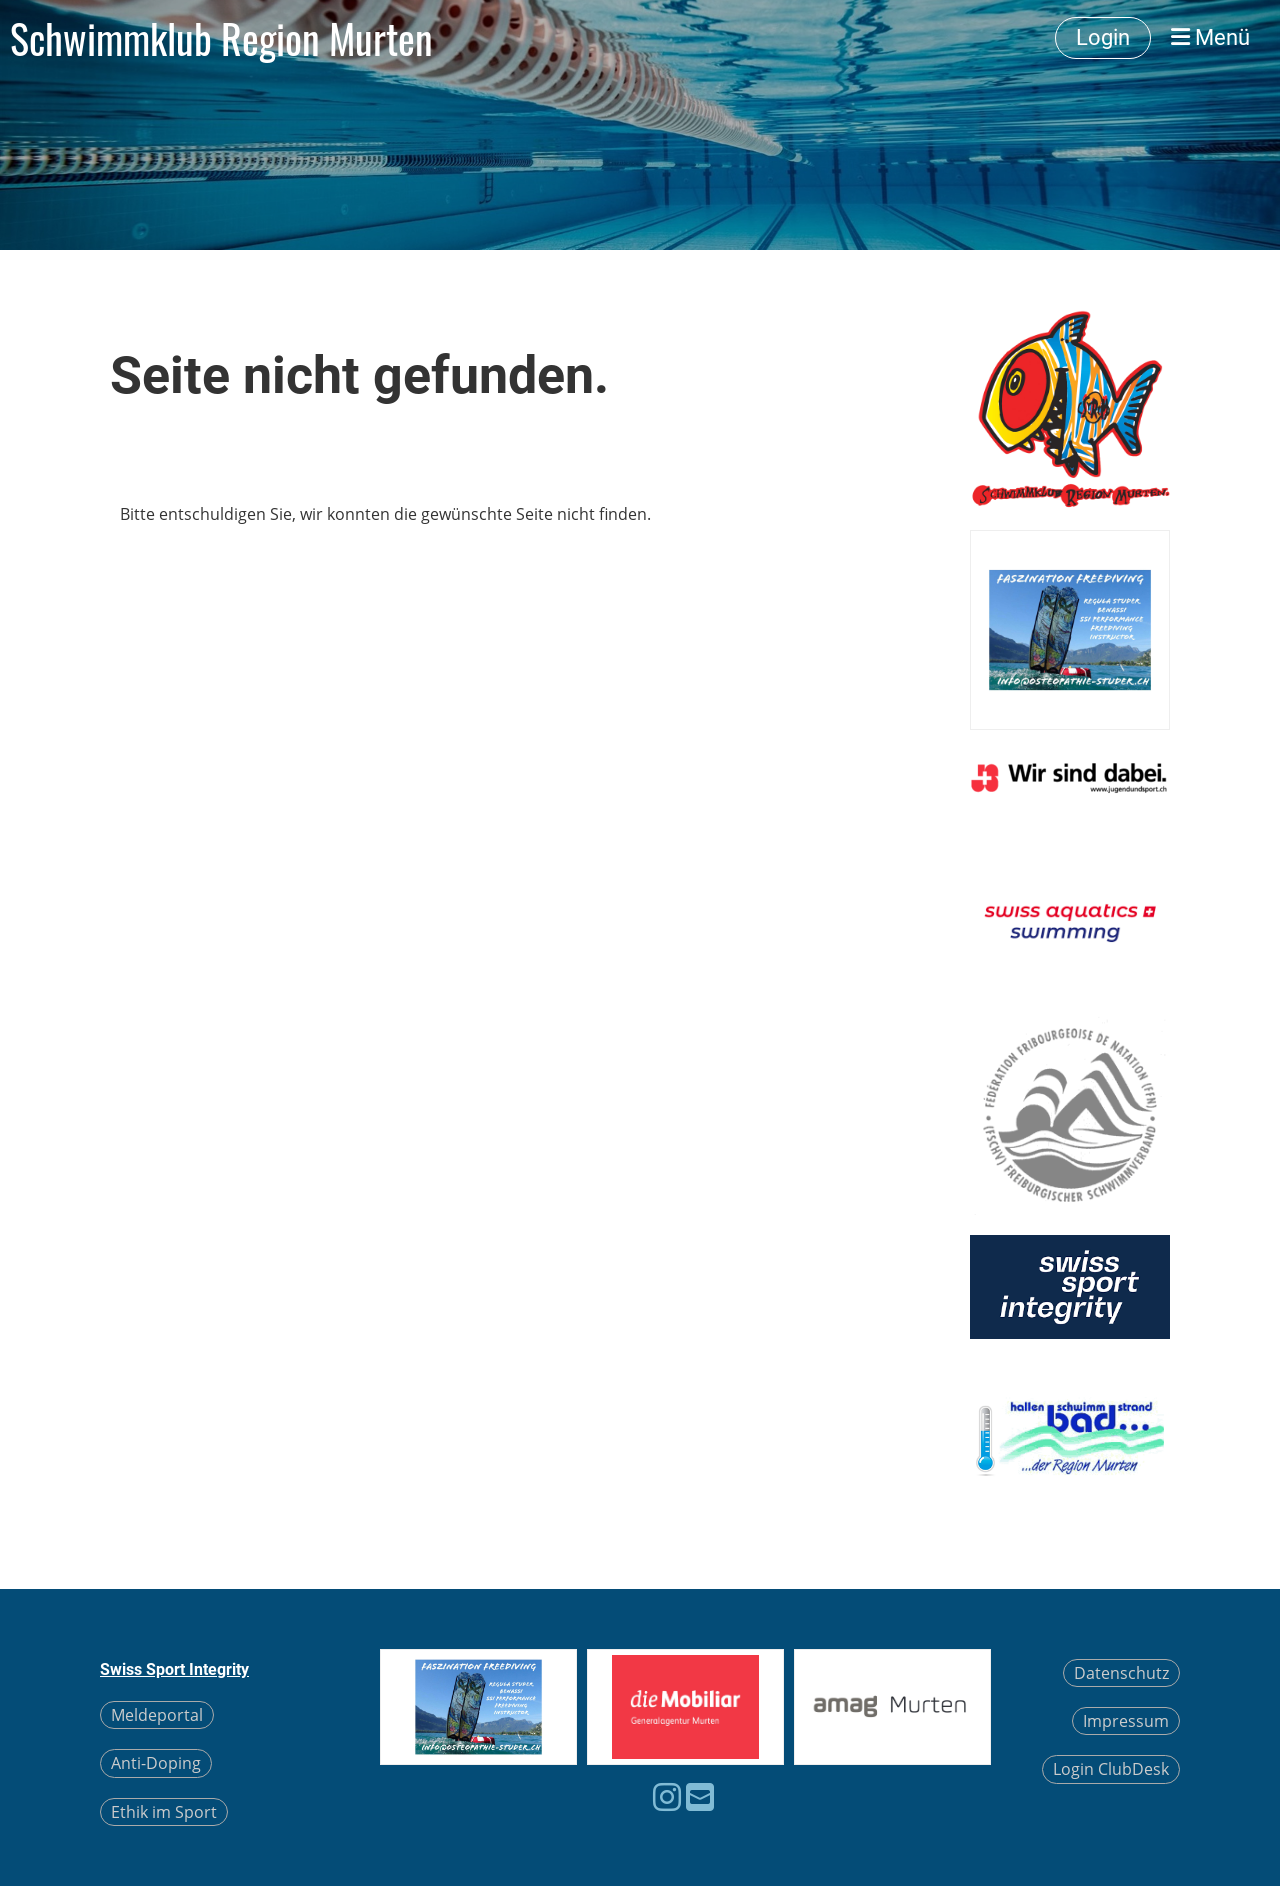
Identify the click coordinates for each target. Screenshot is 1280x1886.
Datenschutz (1121, 1673)
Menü (1210, 37)
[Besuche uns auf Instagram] (667, 1796)
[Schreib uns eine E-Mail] (700, 1796)
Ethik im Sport (164, 1812)
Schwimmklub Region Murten (221, 38)
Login (1103, 37)
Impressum (1126, 1721)
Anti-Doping (156, 1763)
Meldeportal (157, 1715)
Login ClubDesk (1111, 1769)
